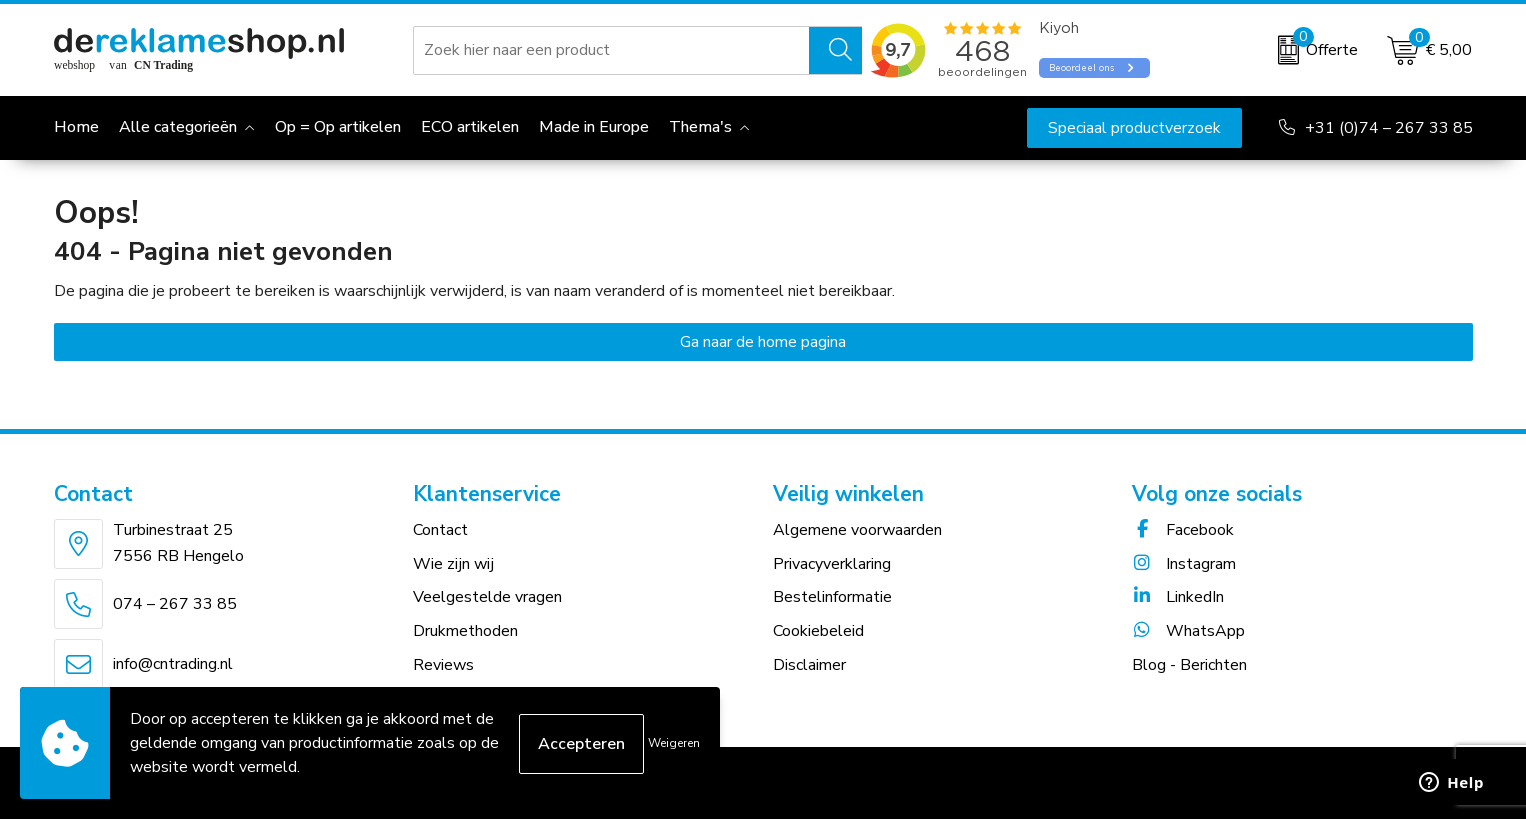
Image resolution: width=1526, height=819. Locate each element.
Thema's (700, 127)
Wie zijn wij (453, 564)
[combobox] (611, 50)
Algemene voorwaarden (857, 530)
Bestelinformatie (832, 597)
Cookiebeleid (818, 631)
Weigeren (674, 743)
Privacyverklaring (832, 564)
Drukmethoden (465, 631)
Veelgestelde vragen (487, 597)
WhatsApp (1188, 631)
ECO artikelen (470, 127)
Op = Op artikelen (338, 127)
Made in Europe (594, 127)
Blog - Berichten (1189, 665)
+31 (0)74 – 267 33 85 (1389, 128)
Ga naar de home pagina (763, 342)
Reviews (443, 665)
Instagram (1184, 564)
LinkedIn (1178, 597)
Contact (440, 530)
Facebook (1183, 530)
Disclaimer (809, 665)
